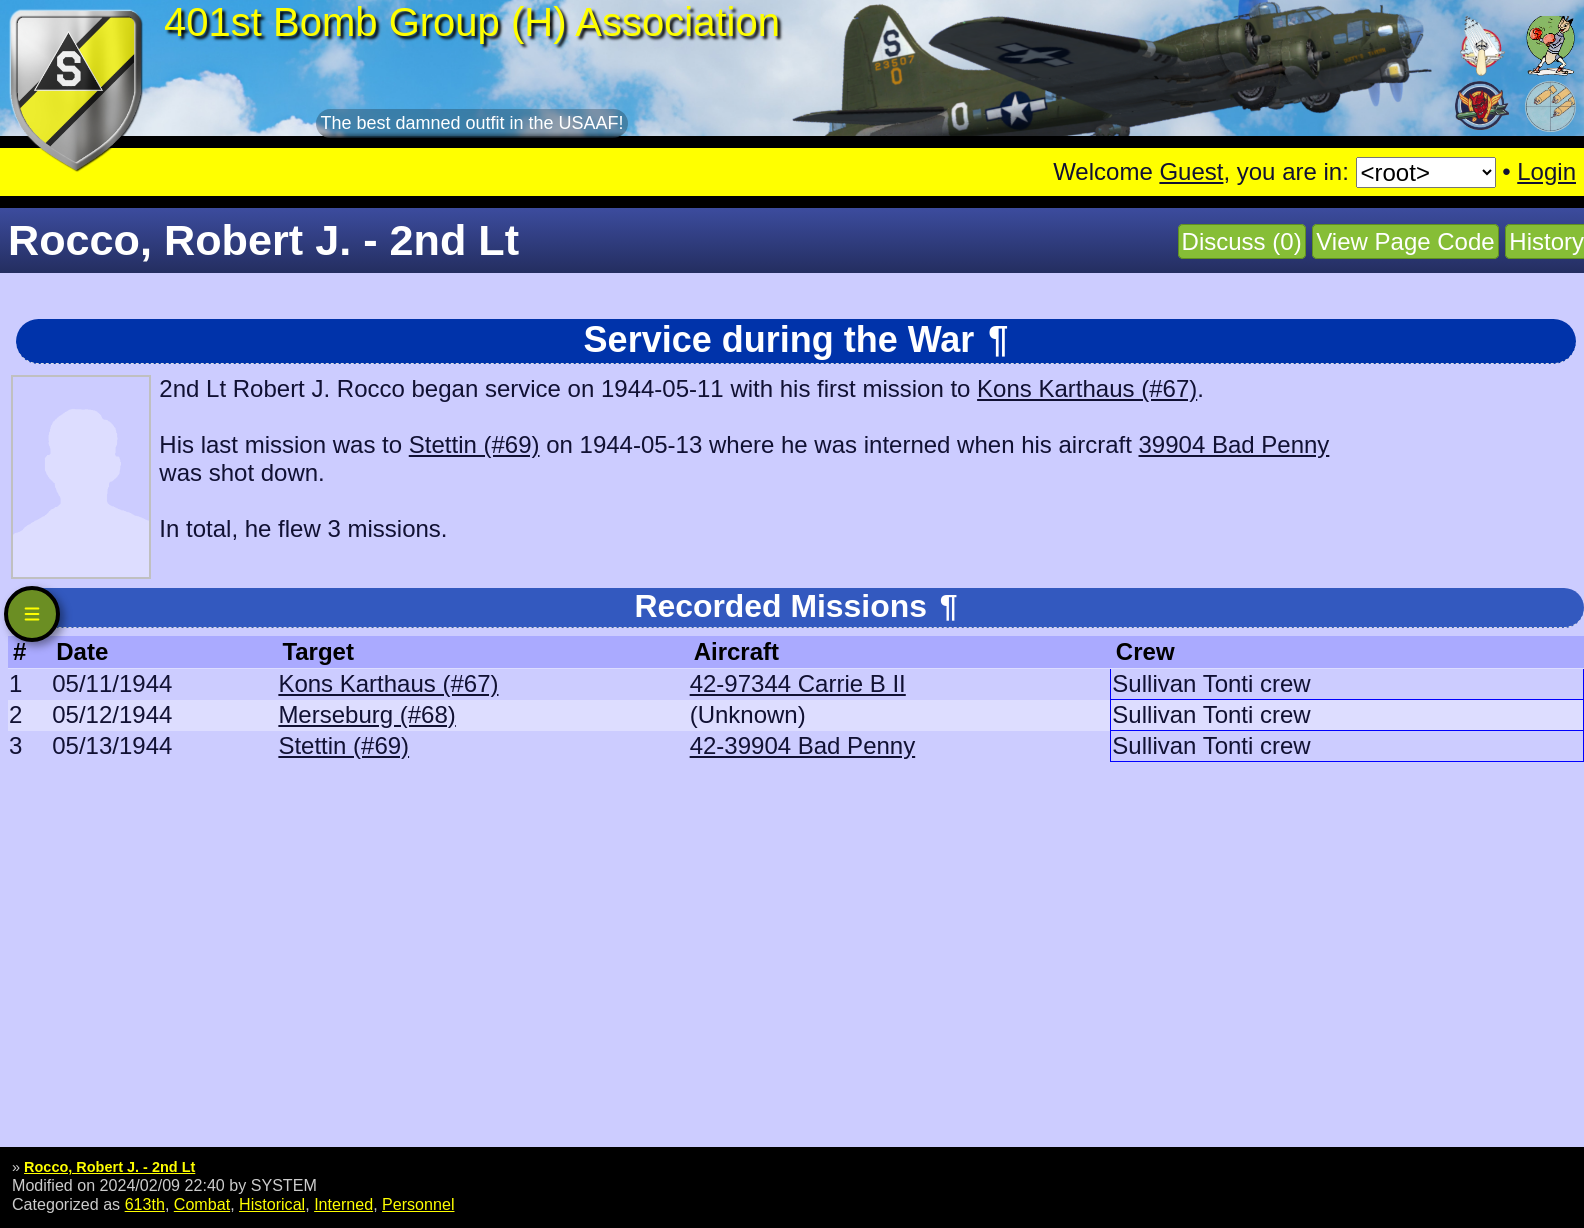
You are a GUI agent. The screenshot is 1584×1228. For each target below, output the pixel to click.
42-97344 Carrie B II (798, 683)
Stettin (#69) (474, 444)
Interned (343, 1204)
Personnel (418, 1204)
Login (1546, 171)
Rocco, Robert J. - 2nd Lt (109, 1167)
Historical (272, 1204)
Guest (1191, 171)
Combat (202, 1204)
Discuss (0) (1242, 241)
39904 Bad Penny (1234, 444)
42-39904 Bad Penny (803, 745)
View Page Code (1405, 241)
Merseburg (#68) (366, 714)
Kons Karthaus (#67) (1087, 388)
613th (145, 1204)
